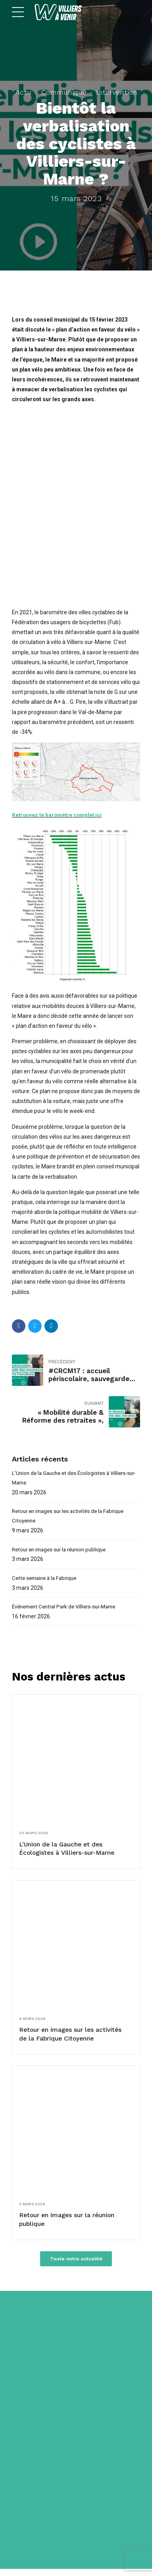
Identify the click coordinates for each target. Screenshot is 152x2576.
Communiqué (64, 92)
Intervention (116, 92)
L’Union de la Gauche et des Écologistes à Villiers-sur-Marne (73, 1478)
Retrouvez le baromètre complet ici (58, 815)
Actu (23, 92)
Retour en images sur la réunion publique (63, 1552)
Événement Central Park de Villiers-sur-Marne (69, 1610)
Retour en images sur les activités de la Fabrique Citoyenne (72, 1517)
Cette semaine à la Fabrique (47, 1581)
